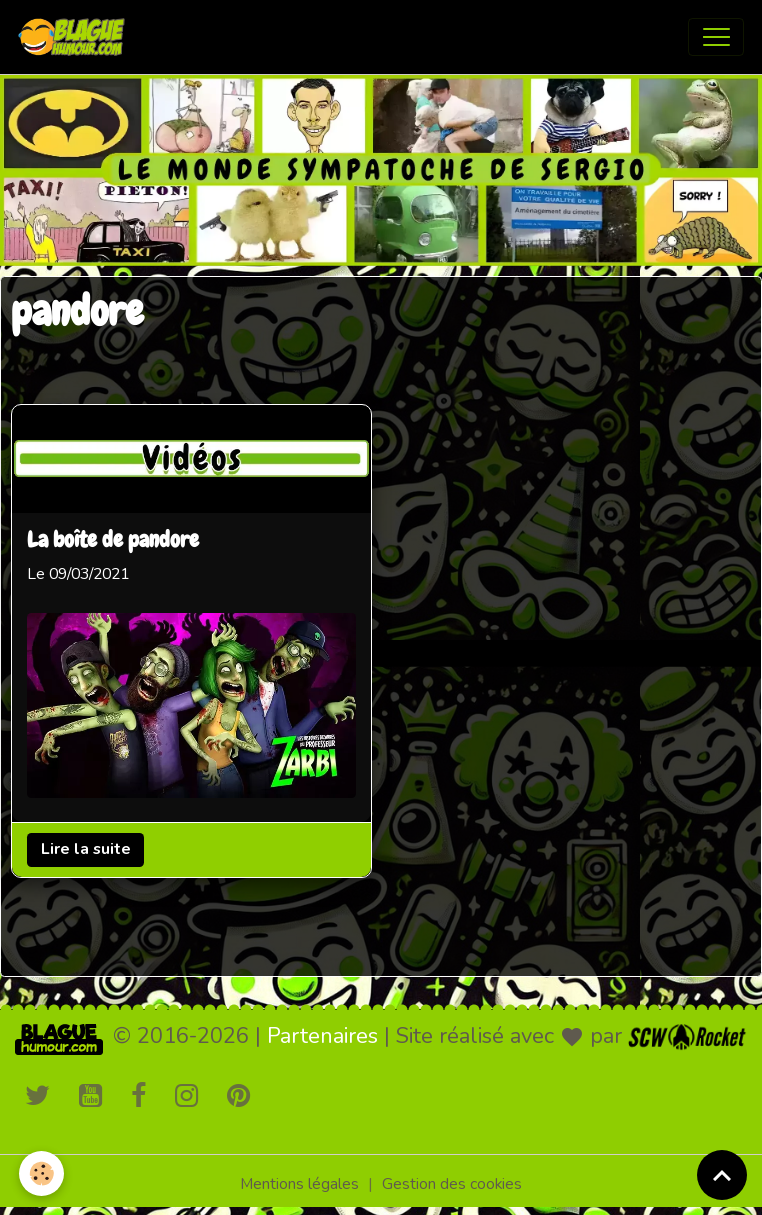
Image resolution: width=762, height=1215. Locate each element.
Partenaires (322, 1036)
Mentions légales (299, 1184)
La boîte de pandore (113, 541)
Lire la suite (86, 849)
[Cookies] (42, 1173)
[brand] (76, 37)
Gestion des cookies (452, 1184)
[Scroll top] (722, 1175)
